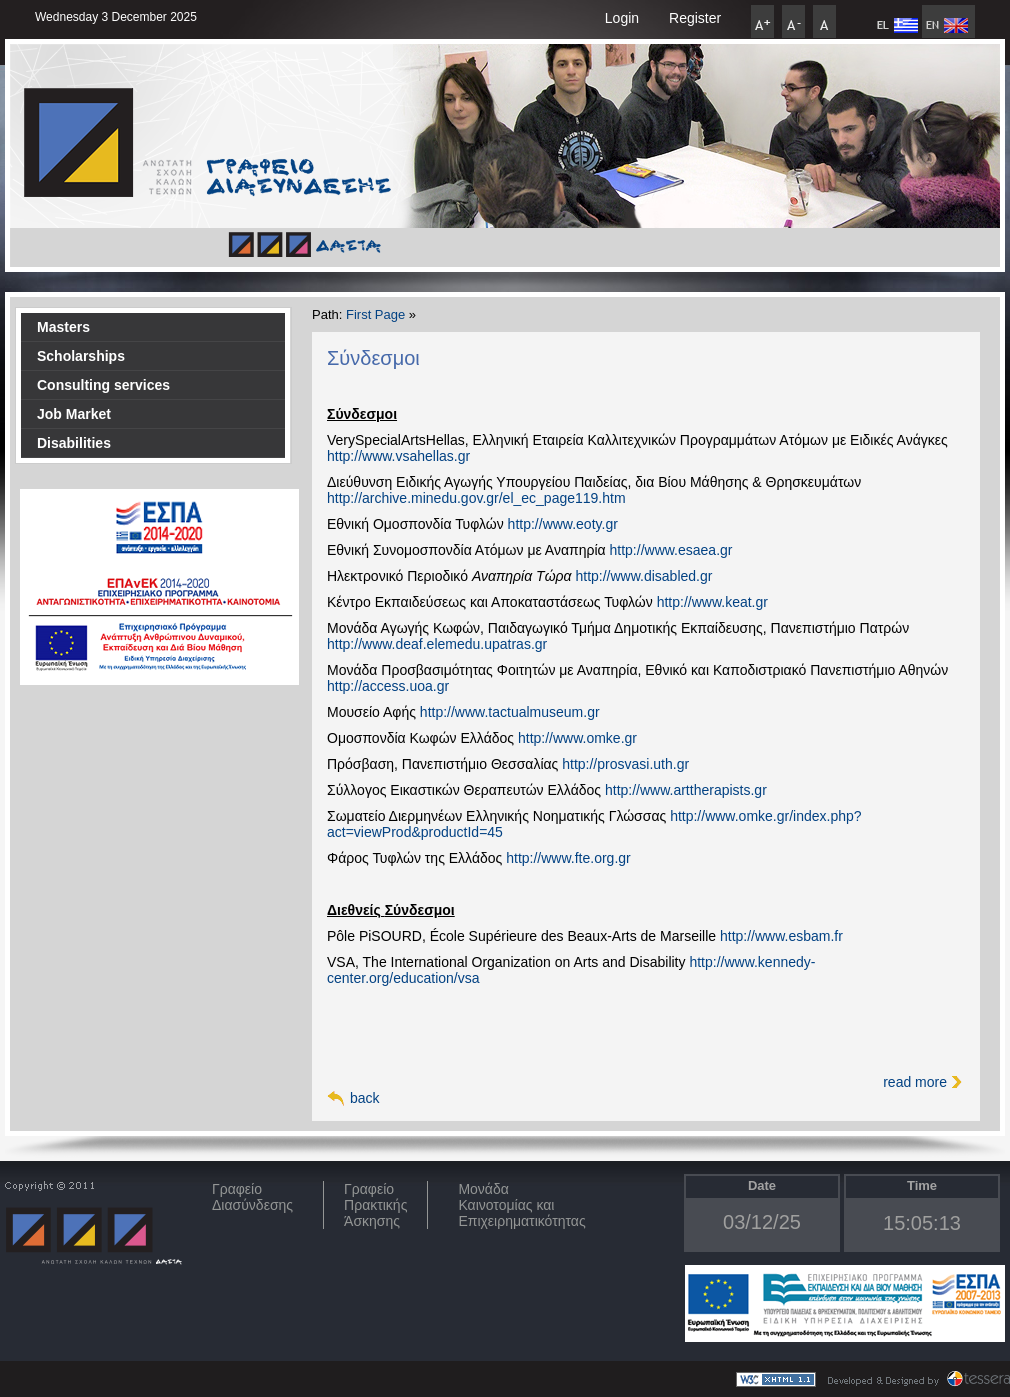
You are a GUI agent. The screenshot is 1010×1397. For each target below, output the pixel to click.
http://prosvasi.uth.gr (625, 764)
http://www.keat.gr (712, 602)
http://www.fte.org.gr (568, 858)
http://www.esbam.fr (781, 936)
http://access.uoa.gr (388, 686)
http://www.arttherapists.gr (686, 790)
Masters (63, 327)
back (365, 1098)
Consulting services (103, 385)
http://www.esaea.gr (671, 550)
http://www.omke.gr (577, 738)
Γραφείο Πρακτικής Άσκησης (375, 1205)
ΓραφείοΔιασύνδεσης (252, 1197)
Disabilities (74, 443)
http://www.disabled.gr (643, 576)
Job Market (74, 414)
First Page (375, 314)
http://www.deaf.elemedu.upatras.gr (437, 644)
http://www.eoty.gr (563, 524)
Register (695, 18)
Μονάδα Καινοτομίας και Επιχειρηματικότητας (521, 1205)
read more (915, 1082)
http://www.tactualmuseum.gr (510, 712)
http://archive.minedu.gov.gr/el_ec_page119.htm (476, 498)
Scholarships (81, 356)
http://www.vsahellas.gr (398, 456)
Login (622, 18)
